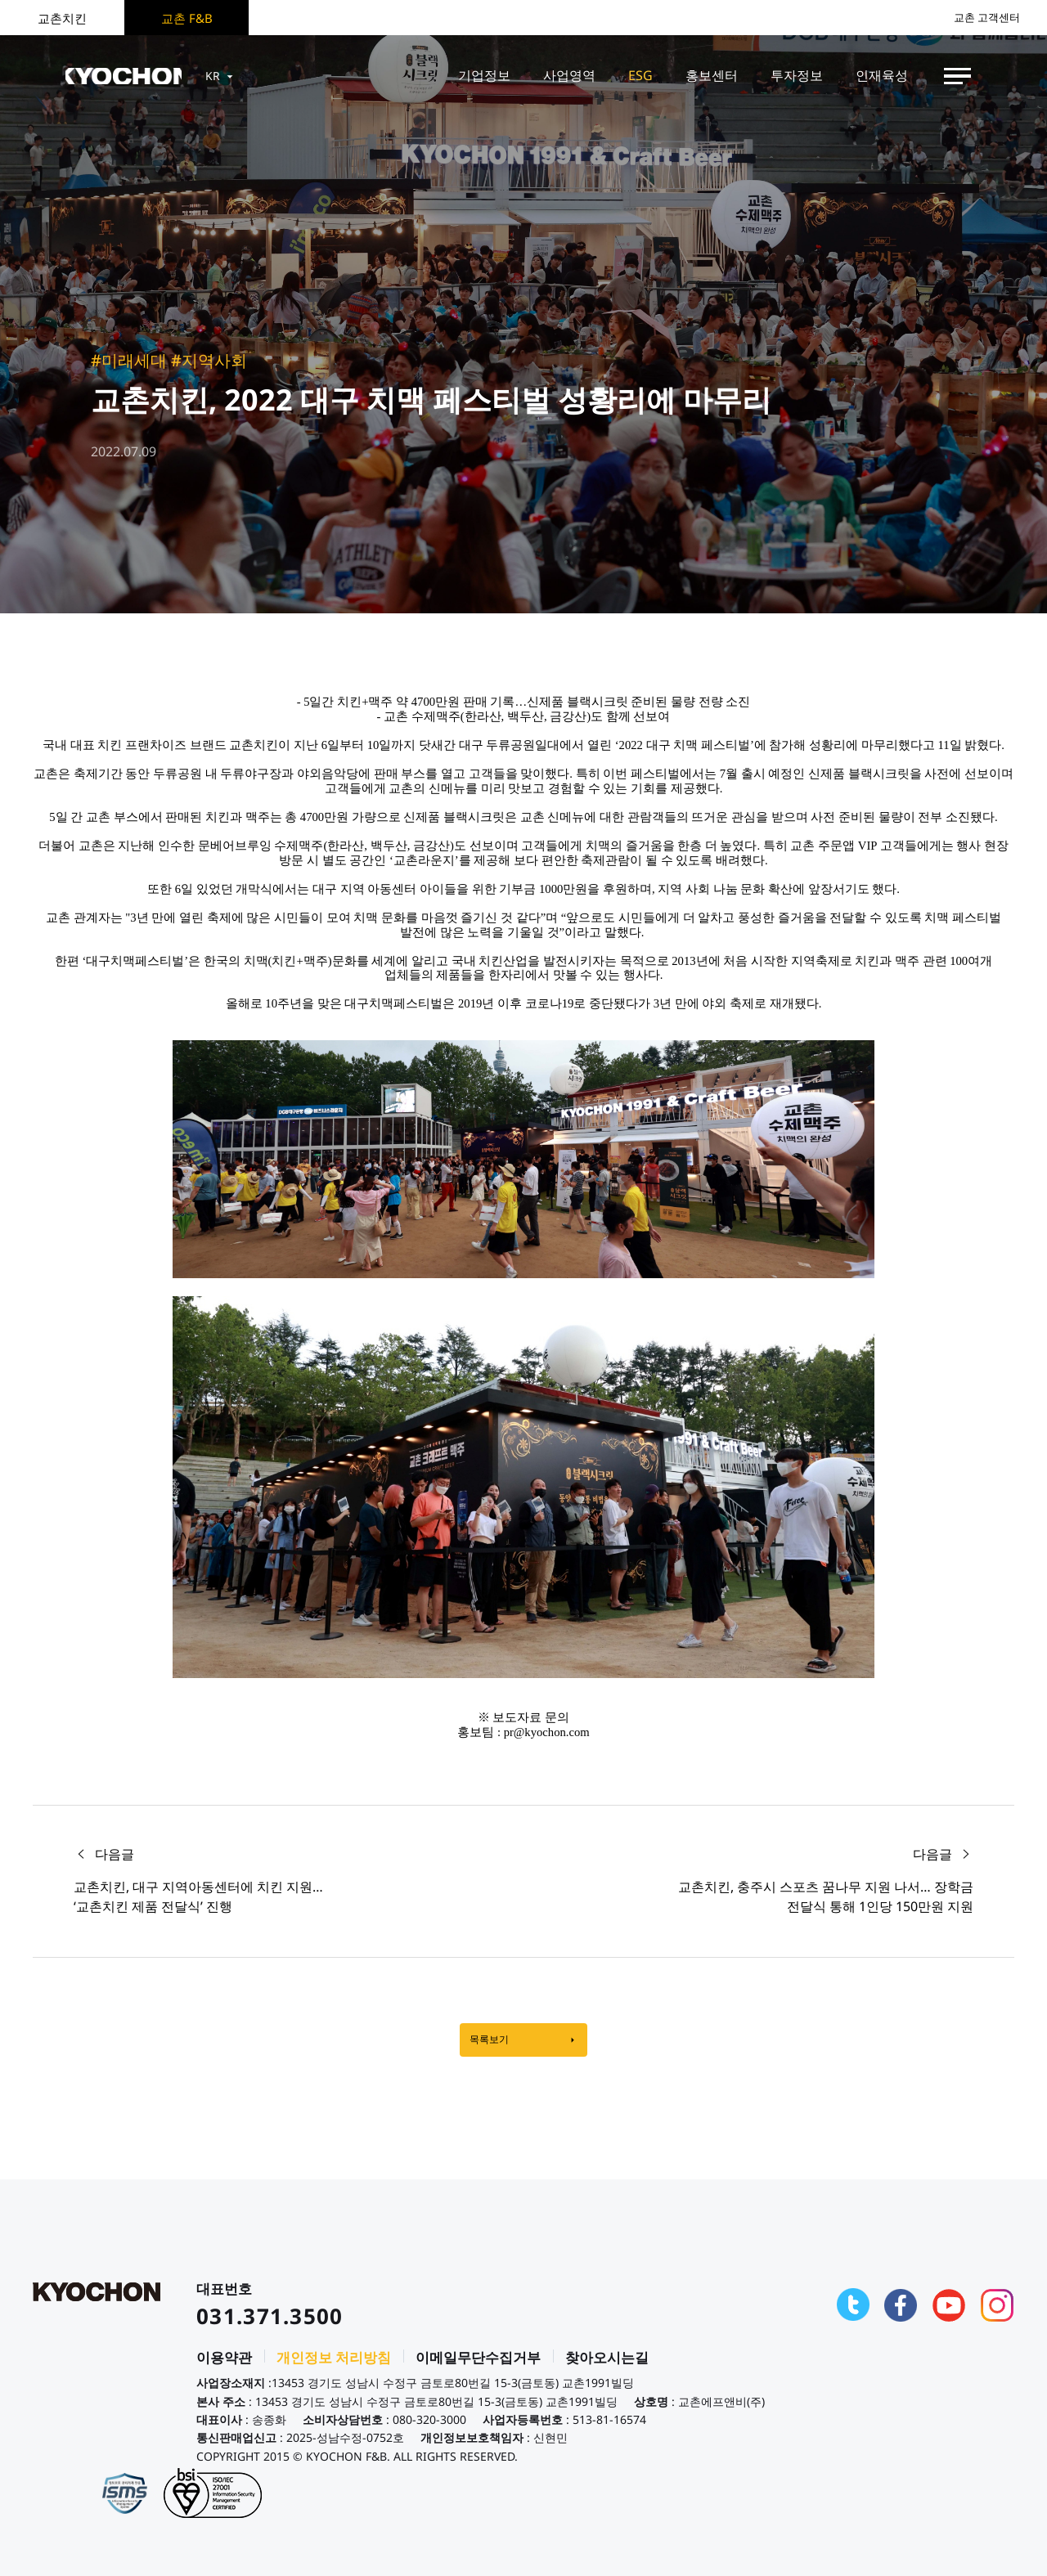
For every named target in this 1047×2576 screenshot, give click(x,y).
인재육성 (882, 75)
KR (239, 76)
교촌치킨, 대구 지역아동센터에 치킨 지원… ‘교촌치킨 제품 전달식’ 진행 (198, 1896)
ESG (640, 75)
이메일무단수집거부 (478, 2364)
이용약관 (224, 2364)
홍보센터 (711, 75)
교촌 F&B (187, 18)
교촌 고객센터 (981, 17)
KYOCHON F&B (132, 76)
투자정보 (797, 75)
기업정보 (484, 75)
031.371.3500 (270, 2323)
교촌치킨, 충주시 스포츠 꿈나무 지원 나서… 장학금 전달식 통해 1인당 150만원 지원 (825, 1896)
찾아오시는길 (607, 2364)
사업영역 (569, 75)
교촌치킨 (62, 18)
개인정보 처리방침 (333, 2364)
